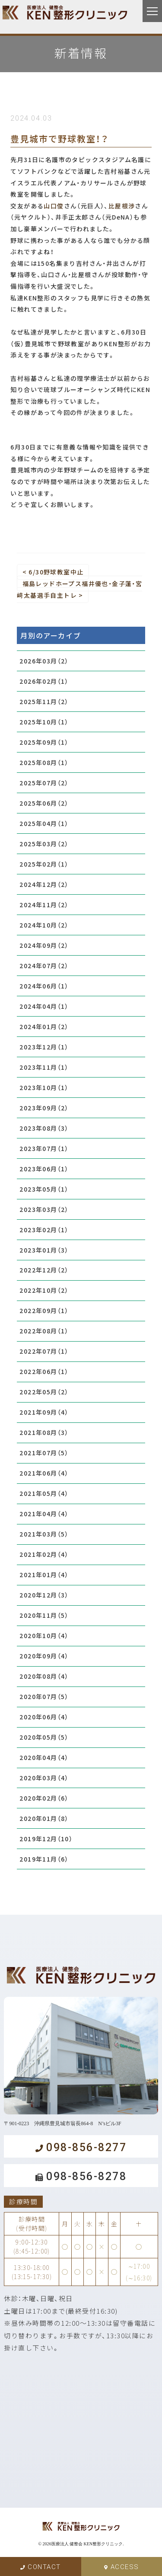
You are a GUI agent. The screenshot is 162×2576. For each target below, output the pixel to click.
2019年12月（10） (46, 1838)
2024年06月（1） (43, 986)
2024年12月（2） (43, 884)
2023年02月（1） (43, 1229)
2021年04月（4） (43, 1513)
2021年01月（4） (43, 1574)
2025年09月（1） (43, 742)
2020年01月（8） (43, 1818)
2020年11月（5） (43, 1615)
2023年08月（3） (43, 1128)
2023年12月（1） (43, 1047)
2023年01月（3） (43, 1250)
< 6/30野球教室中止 (53, 571)
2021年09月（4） (43, 1412)
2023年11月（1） (43, 1067)
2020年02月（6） (43, 1798)
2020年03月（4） (43, 1777)
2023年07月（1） (43, 1148)
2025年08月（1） (43, 762)
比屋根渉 (121, 205)
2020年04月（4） (43, 1757)
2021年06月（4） (43, 1473)
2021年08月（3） (43, 1432)
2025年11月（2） (43, 701)
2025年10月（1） (43, 721)
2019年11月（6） (43, 1859)
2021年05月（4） (43, 1493)
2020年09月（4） (43, 1655)
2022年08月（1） (43, 1330)
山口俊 (54, 205)
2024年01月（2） (43, 1026)
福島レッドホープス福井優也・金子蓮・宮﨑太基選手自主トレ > (79, 589)
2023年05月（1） (43, 1189)
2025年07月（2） (43, 782)
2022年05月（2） (43, 1391)
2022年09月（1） (43, 1310)
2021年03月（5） (43, 1534)
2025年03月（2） (43, 843)
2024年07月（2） (43, 965)
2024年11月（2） (43, 904)
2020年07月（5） (43, 1696)
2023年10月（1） (43, 1087)
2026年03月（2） (43, 661)
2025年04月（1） (43, 823)
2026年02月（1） (43, 681)
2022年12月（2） (43, 1270)
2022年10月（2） (43, 1290)
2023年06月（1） (43, 1168)
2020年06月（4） (43, 1716)
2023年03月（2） (43, 1209)
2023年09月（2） (43, 1107)
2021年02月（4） (43, 1554)
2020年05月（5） (43, 1737)
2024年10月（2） (43, 925)
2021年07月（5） (43, 1452)
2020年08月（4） (43, 1676)
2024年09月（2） (43, 945)
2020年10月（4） (43, 1635)
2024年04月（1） (43, 1006)
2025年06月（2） (43, 803)
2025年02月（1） (43, 864)
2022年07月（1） (43, 1351)
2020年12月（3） (43, 1595)
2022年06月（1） (43, 1371)
